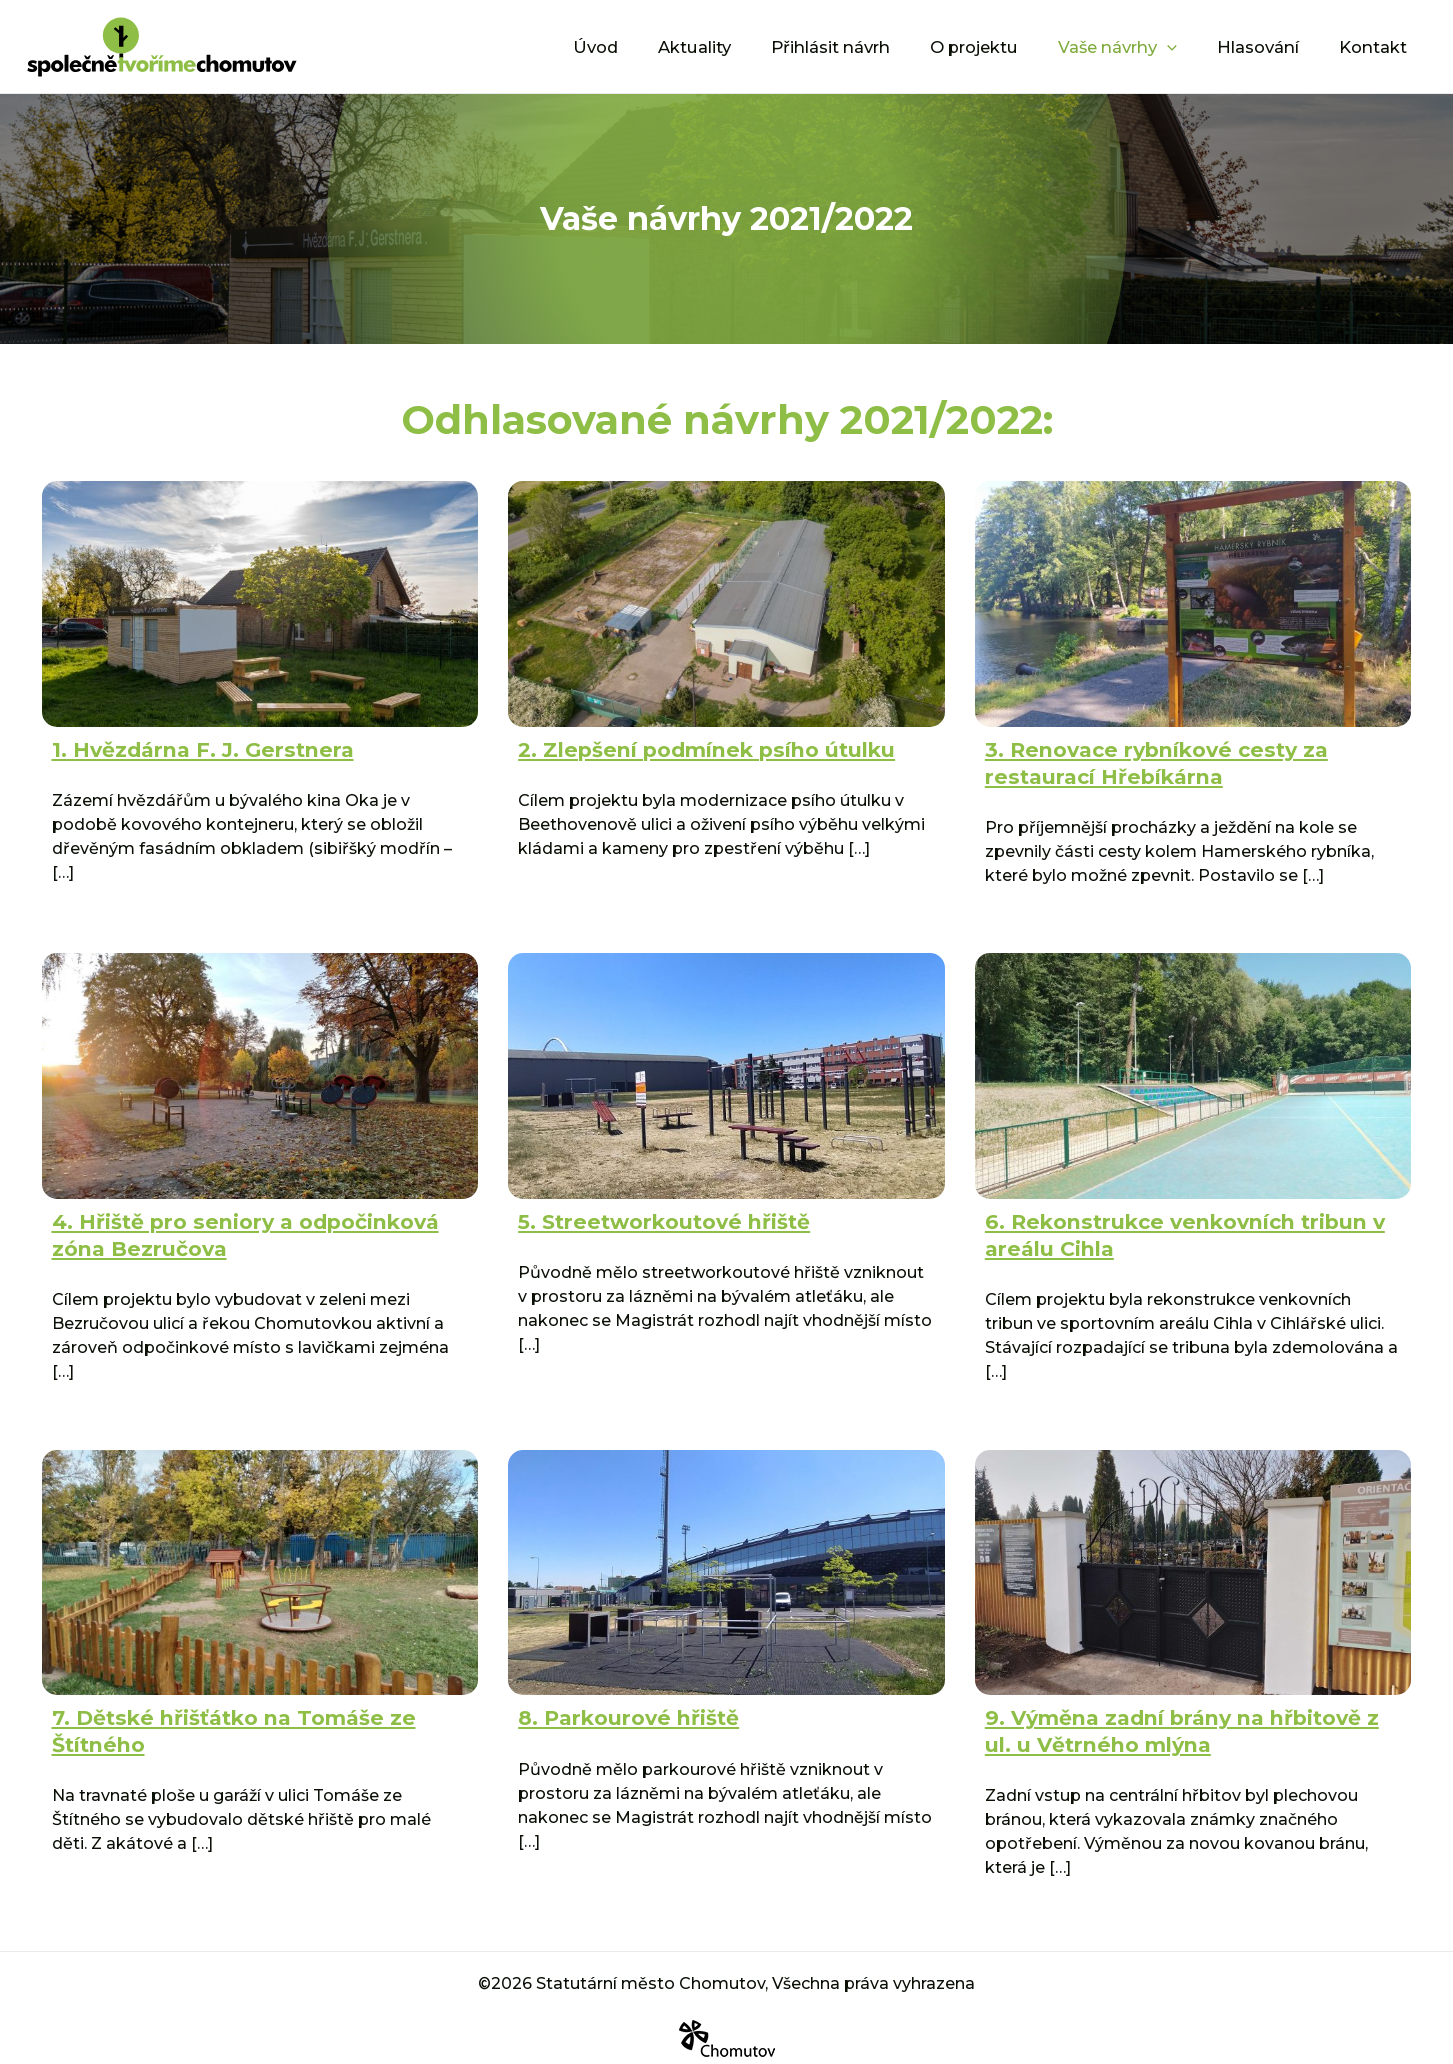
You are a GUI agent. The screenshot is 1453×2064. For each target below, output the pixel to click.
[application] (1190, 46)
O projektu (1008, 45)
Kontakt (1377, 45)
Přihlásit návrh (875, 45)
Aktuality (749, 45)
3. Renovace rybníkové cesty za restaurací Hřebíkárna (1142, 760)
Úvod (659, 45)
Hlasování (1272, 45)
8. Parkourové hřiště (619, 1707)
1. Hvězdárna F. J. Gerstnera (190, 747)
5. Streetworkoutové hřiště (654, 1215)
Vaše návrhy (1142, 46)
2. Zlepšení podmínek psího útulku (687, 747)
